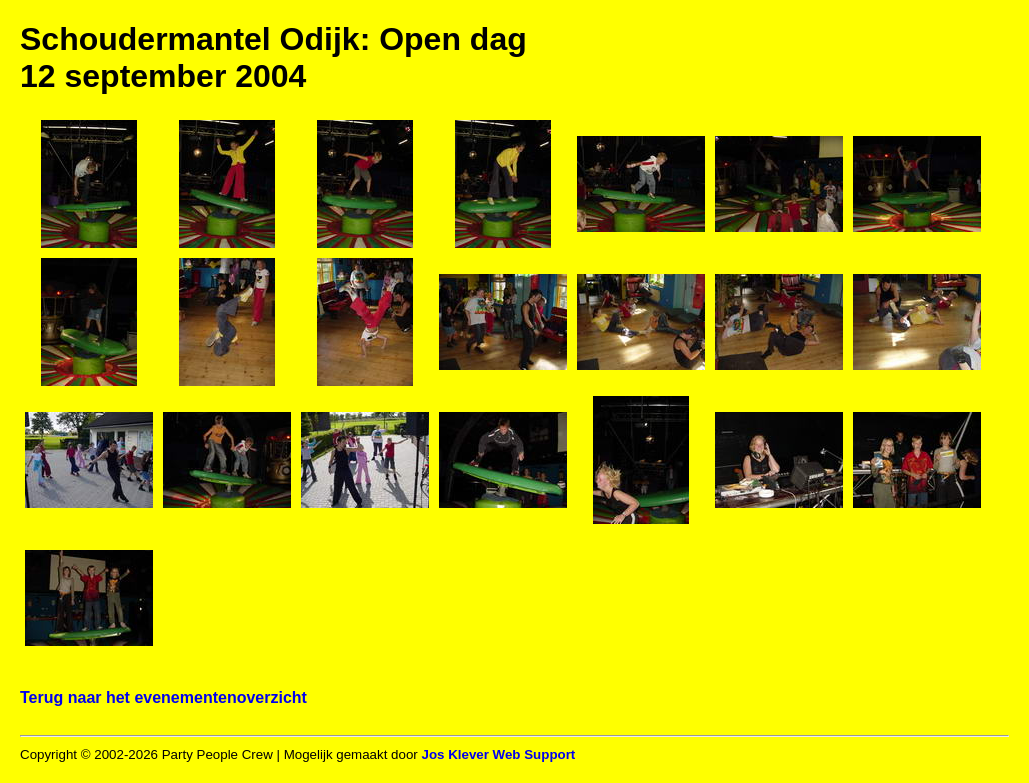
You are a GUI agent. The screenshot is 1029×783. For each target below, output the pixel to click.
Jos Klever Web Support (498, 754)
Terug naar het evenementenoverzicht (163, 697)
